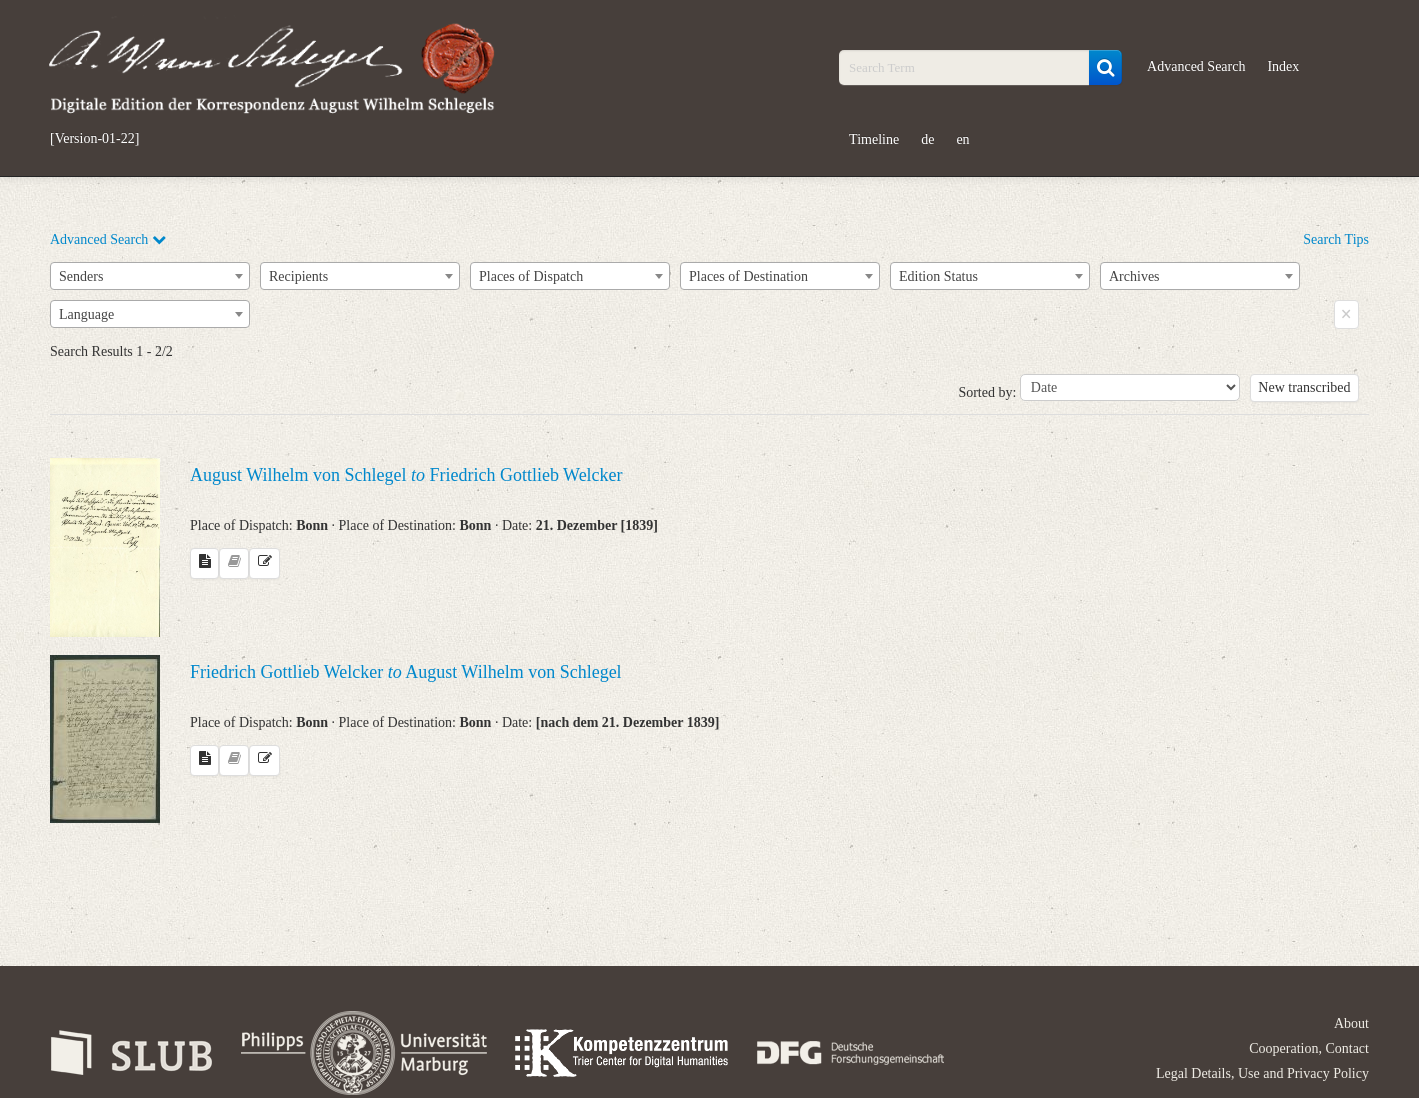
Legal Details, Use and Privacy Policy (1262, 1073)
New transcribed (1304, 387)
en (962, 139)
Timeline (874, 139)
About (1351, 1023)
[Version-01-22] (94, 139)
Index (1283, 66)
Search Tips (1336, 239)
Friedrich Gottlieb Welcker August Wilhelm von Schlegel (406, 672)
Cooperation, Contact (1309, 1048)
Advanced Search (1196, 66)
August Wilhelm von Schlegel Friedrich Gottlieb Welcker (406, 475)
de (927, 139)
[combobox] (150, 276)
